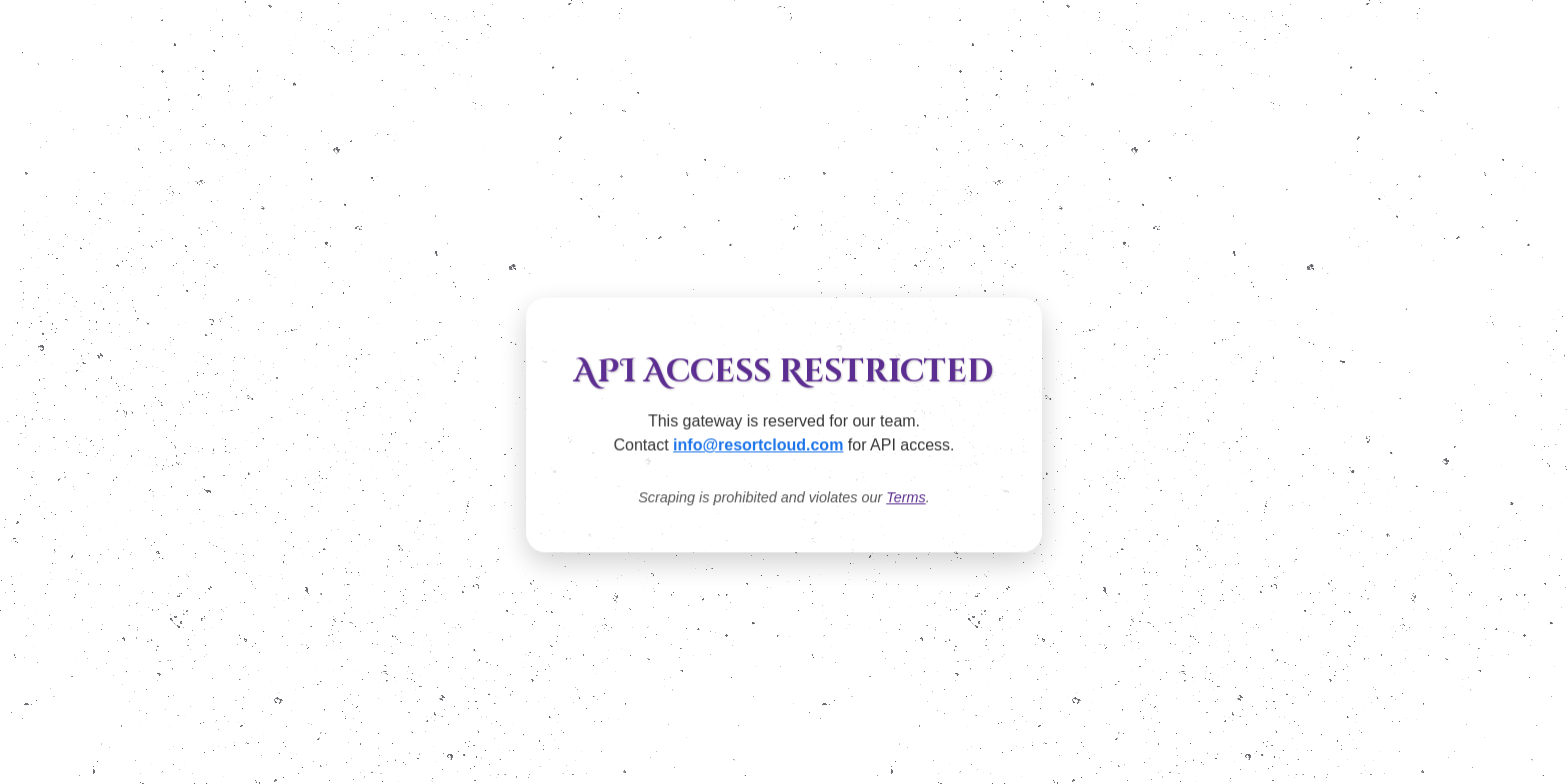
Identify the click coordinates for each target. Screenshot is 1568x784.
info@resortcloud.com (758, 445)
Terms (905, 498)
